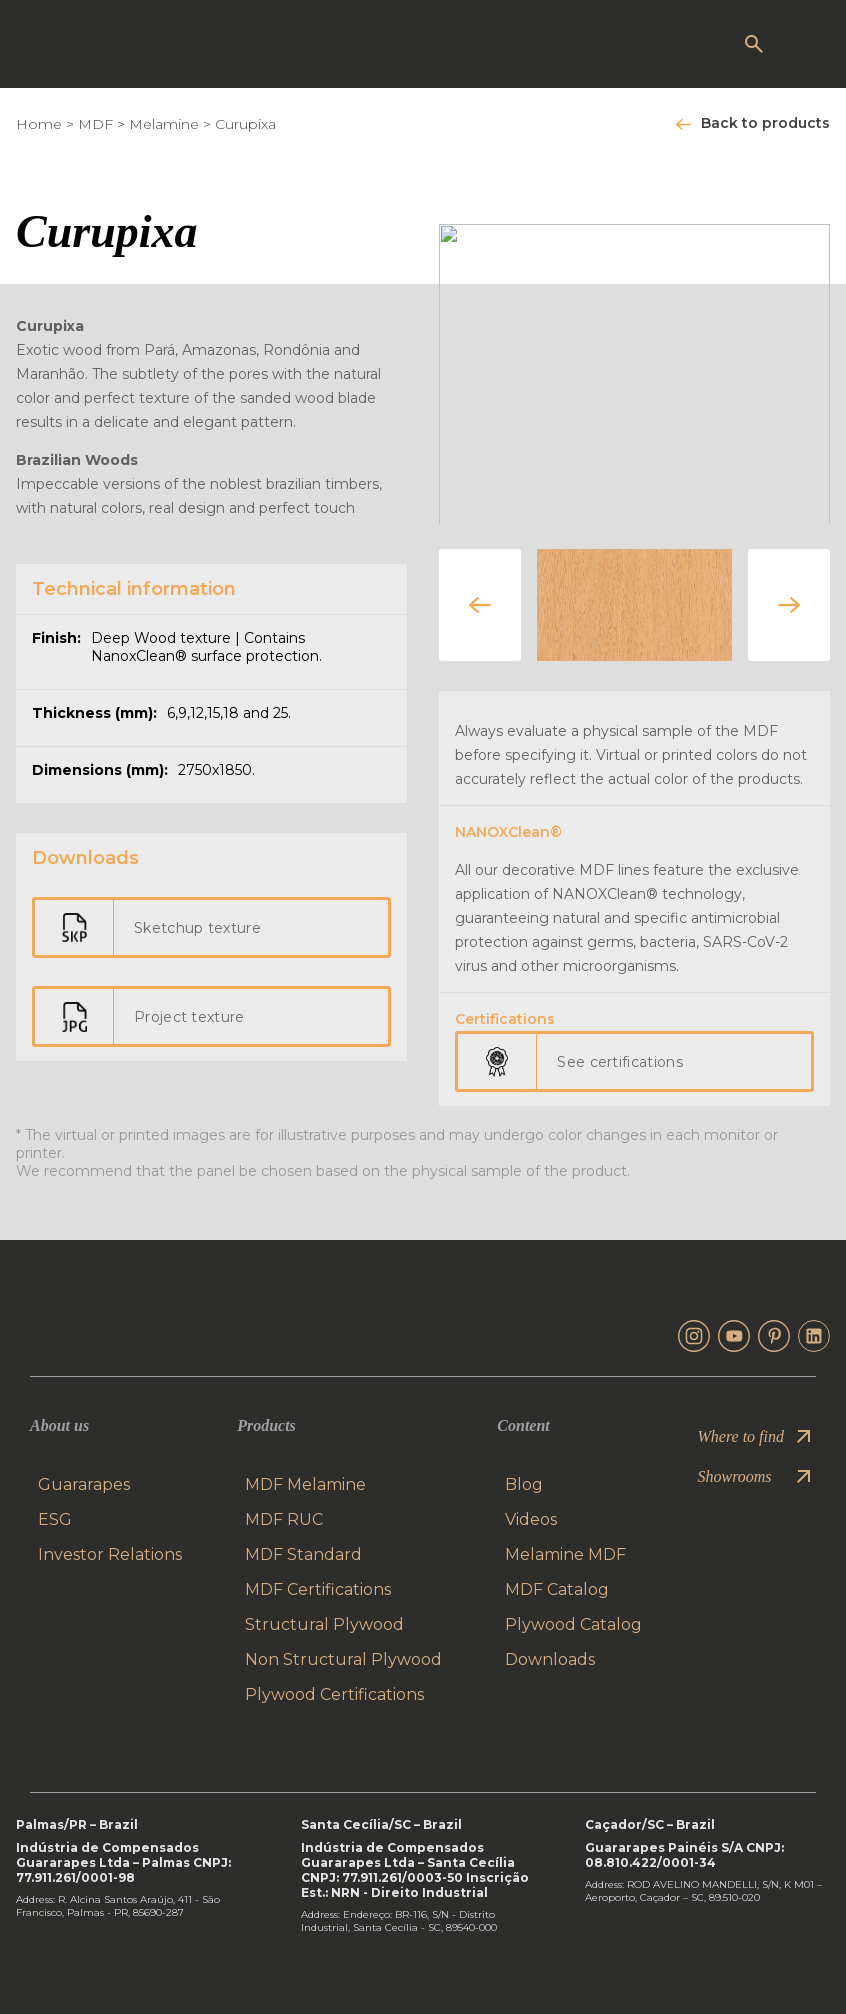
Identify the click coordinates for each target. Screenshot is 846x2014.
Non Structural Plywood (343, 1659)
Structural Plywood (324, 1624)
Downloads (550, 1659)
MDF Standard (303, 1554)
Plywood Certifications (334, 1694)
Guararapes (84, 1484)
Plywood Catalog (573, 1624)
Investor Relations (110, 1554)
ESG (55, 1519)
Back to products (765, 123)
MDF (95, 124)
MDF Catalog (557, 1589)
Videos (531, 1519)
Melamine (164, 124)
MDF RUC (284, 1519)
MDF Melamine (305, 1484)
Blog (524, 1484)
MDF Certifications (318, 1589)
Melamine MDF (565, 1554)
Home (39, 124)
